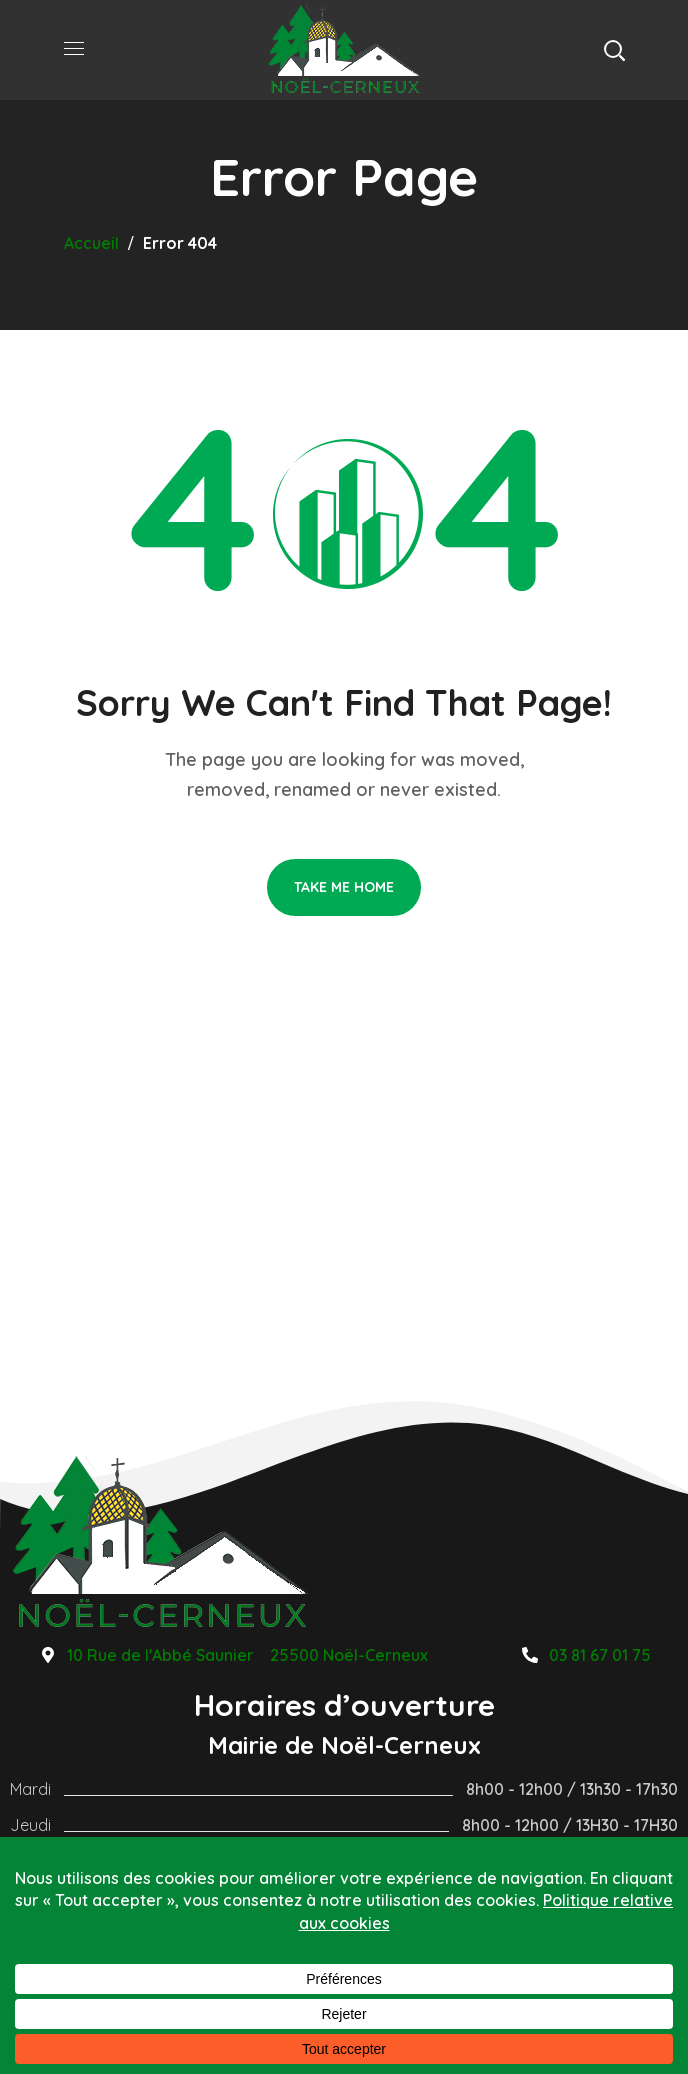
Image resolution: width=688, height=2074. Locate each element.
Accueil (91, 243)
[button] (614, 50)
